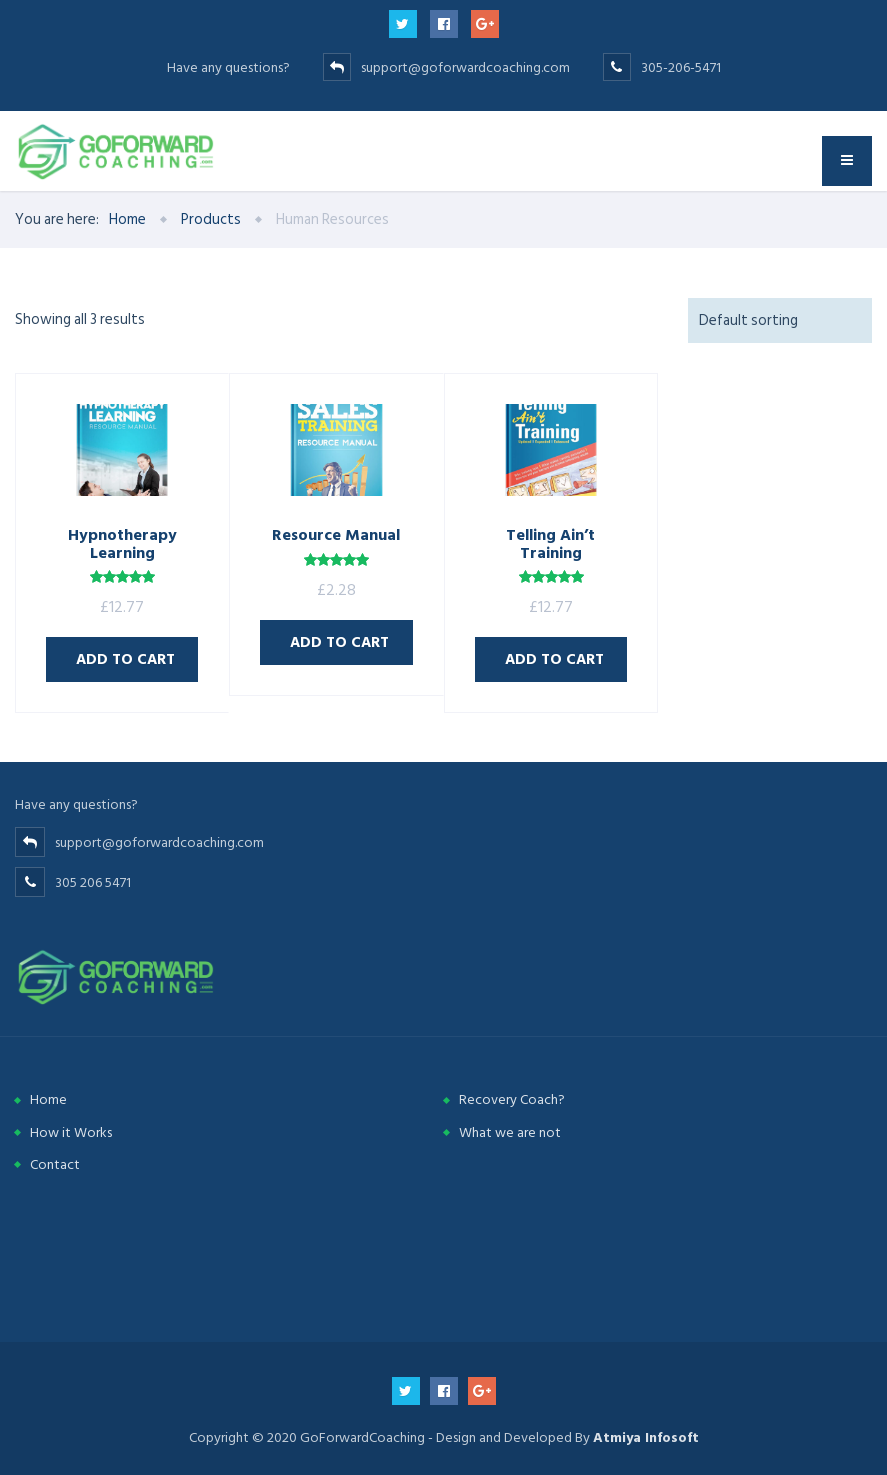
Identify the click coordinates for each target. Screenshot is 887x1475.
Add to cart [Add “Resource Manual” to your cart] (339, 642)
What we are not (510, 1132)
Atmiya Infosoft (646, 1437)
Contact (55, 1164)
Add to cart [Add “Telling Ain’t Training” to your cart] (554, 659)
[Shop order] (780, 320)
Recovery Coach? (512, 1099)
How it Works (71, 1132)
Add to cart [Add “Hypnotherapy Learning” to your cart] (125, 659)
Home (48, 1099)
